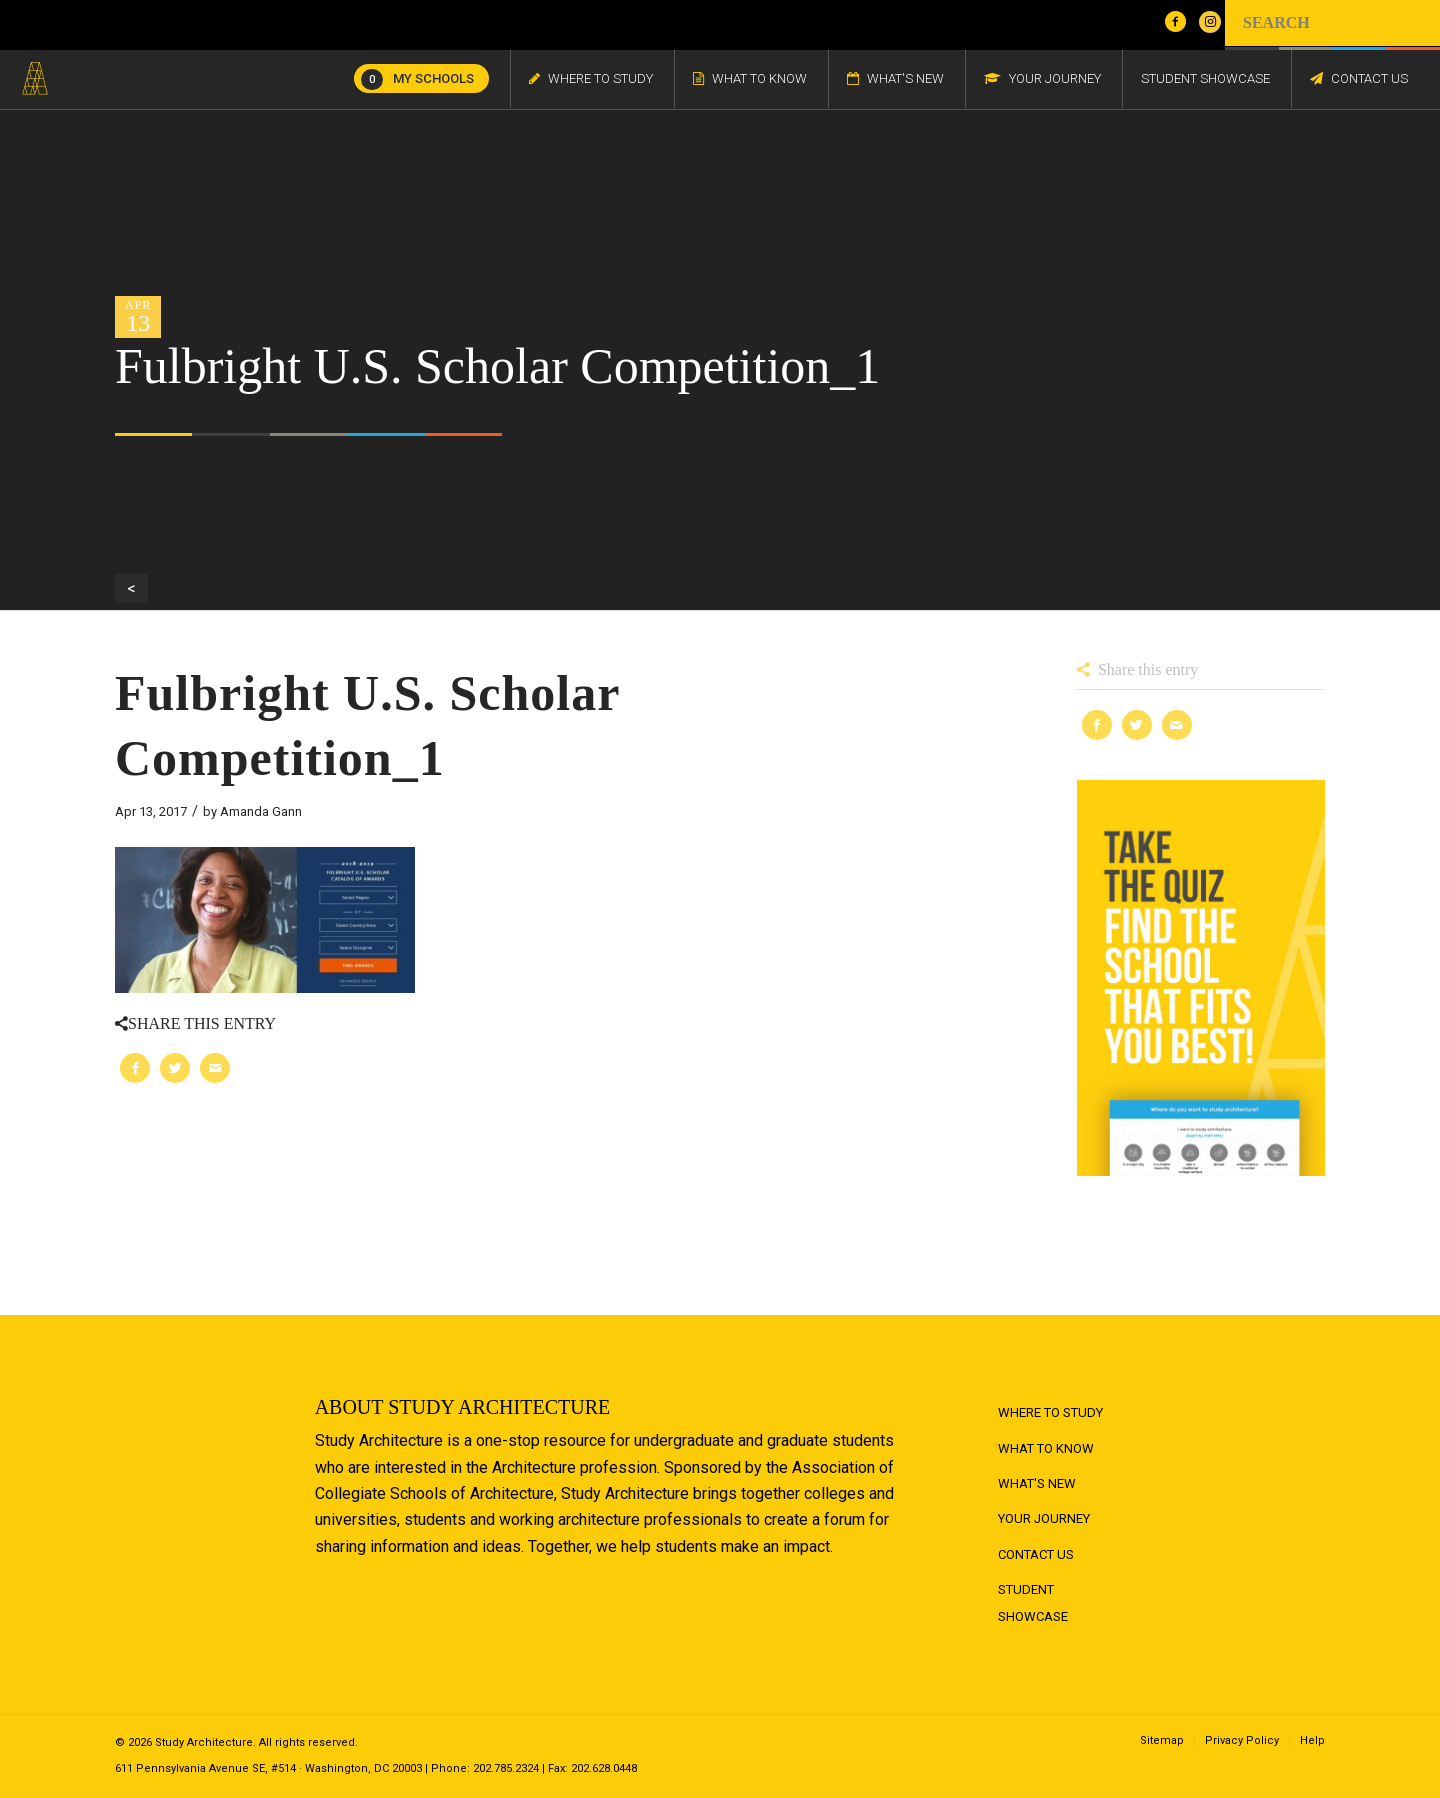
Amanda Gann (261, 811)
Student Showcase (1033, 1602)
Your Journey (1044, 1518)
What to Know (1046, 1448)
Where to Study (1050, 1412)
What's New (1037, 1483)
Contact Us (1036, 1554)
